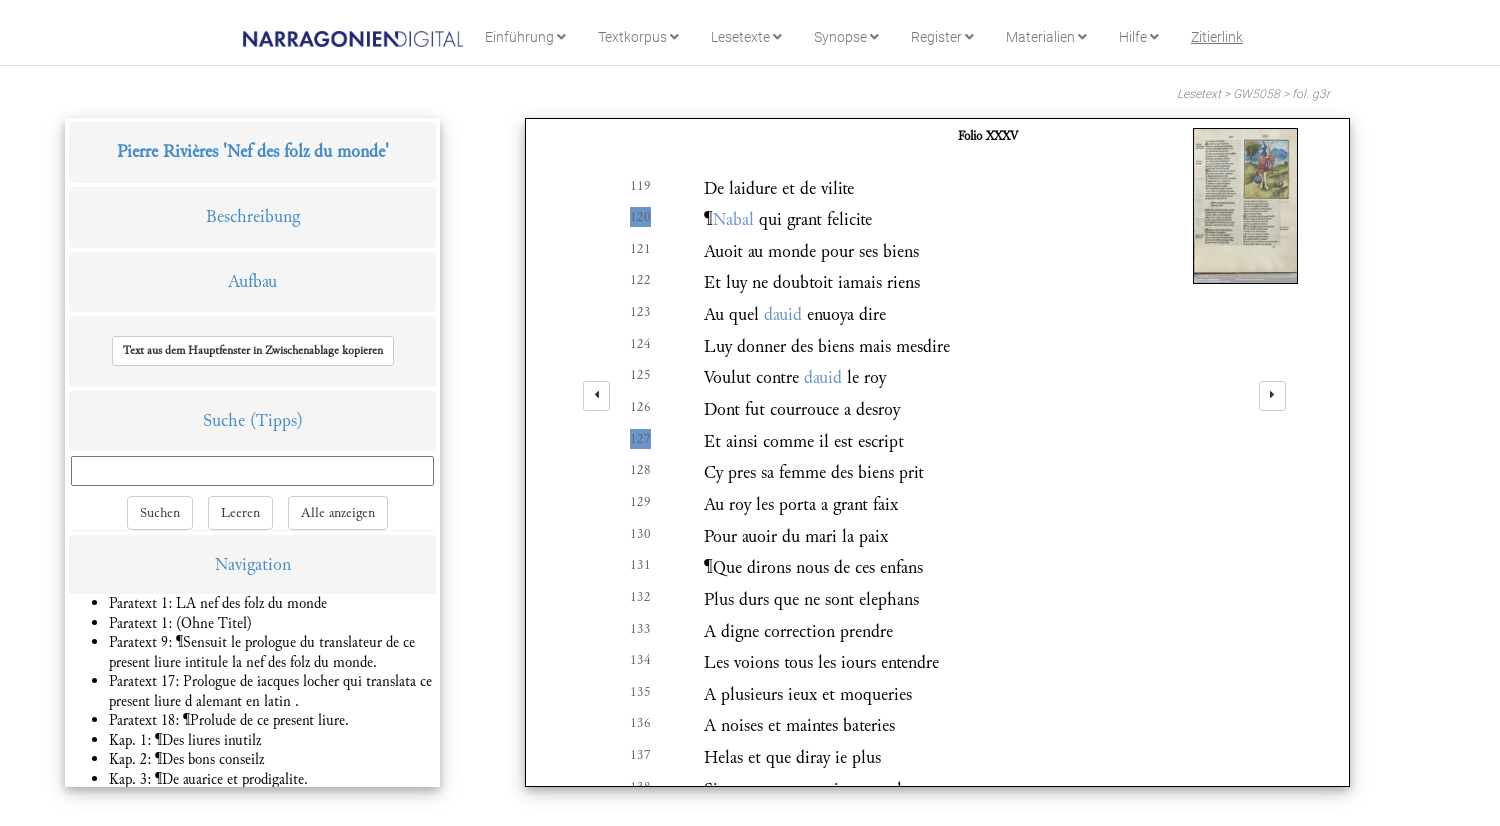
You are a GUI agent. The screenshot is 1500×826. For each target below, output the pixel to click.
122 (640, 280)
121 (640, 249)
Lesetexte (746, 37)
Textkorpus (638, 37)
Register (942, 37)
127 (640, 439)
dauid (783, 314)
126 (640, 407)
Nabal (733, 219)
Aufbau (252, 281)
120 (640, 217)
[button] (253, 351)
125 (640, 375)
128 (640, 470)
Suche (224, 420)
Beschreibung (253, 216)
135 (640, 692)
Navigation (253, 564)
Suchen (160, 513)
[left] (596, 396)
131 (640, 565)
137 (640, 755)
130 (640, 534)
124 (640, 344)
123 (640, 312)
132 (640, 597)
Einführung (525, 37)
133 (640, 629)
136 (640, 723)
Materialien (1046, 37)
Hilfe (1139, 37)
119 (640, 186)
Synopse (846, 37)
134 (640, 660)
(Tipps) (276, 420)
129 (640, 502)
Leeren (240, 513)
